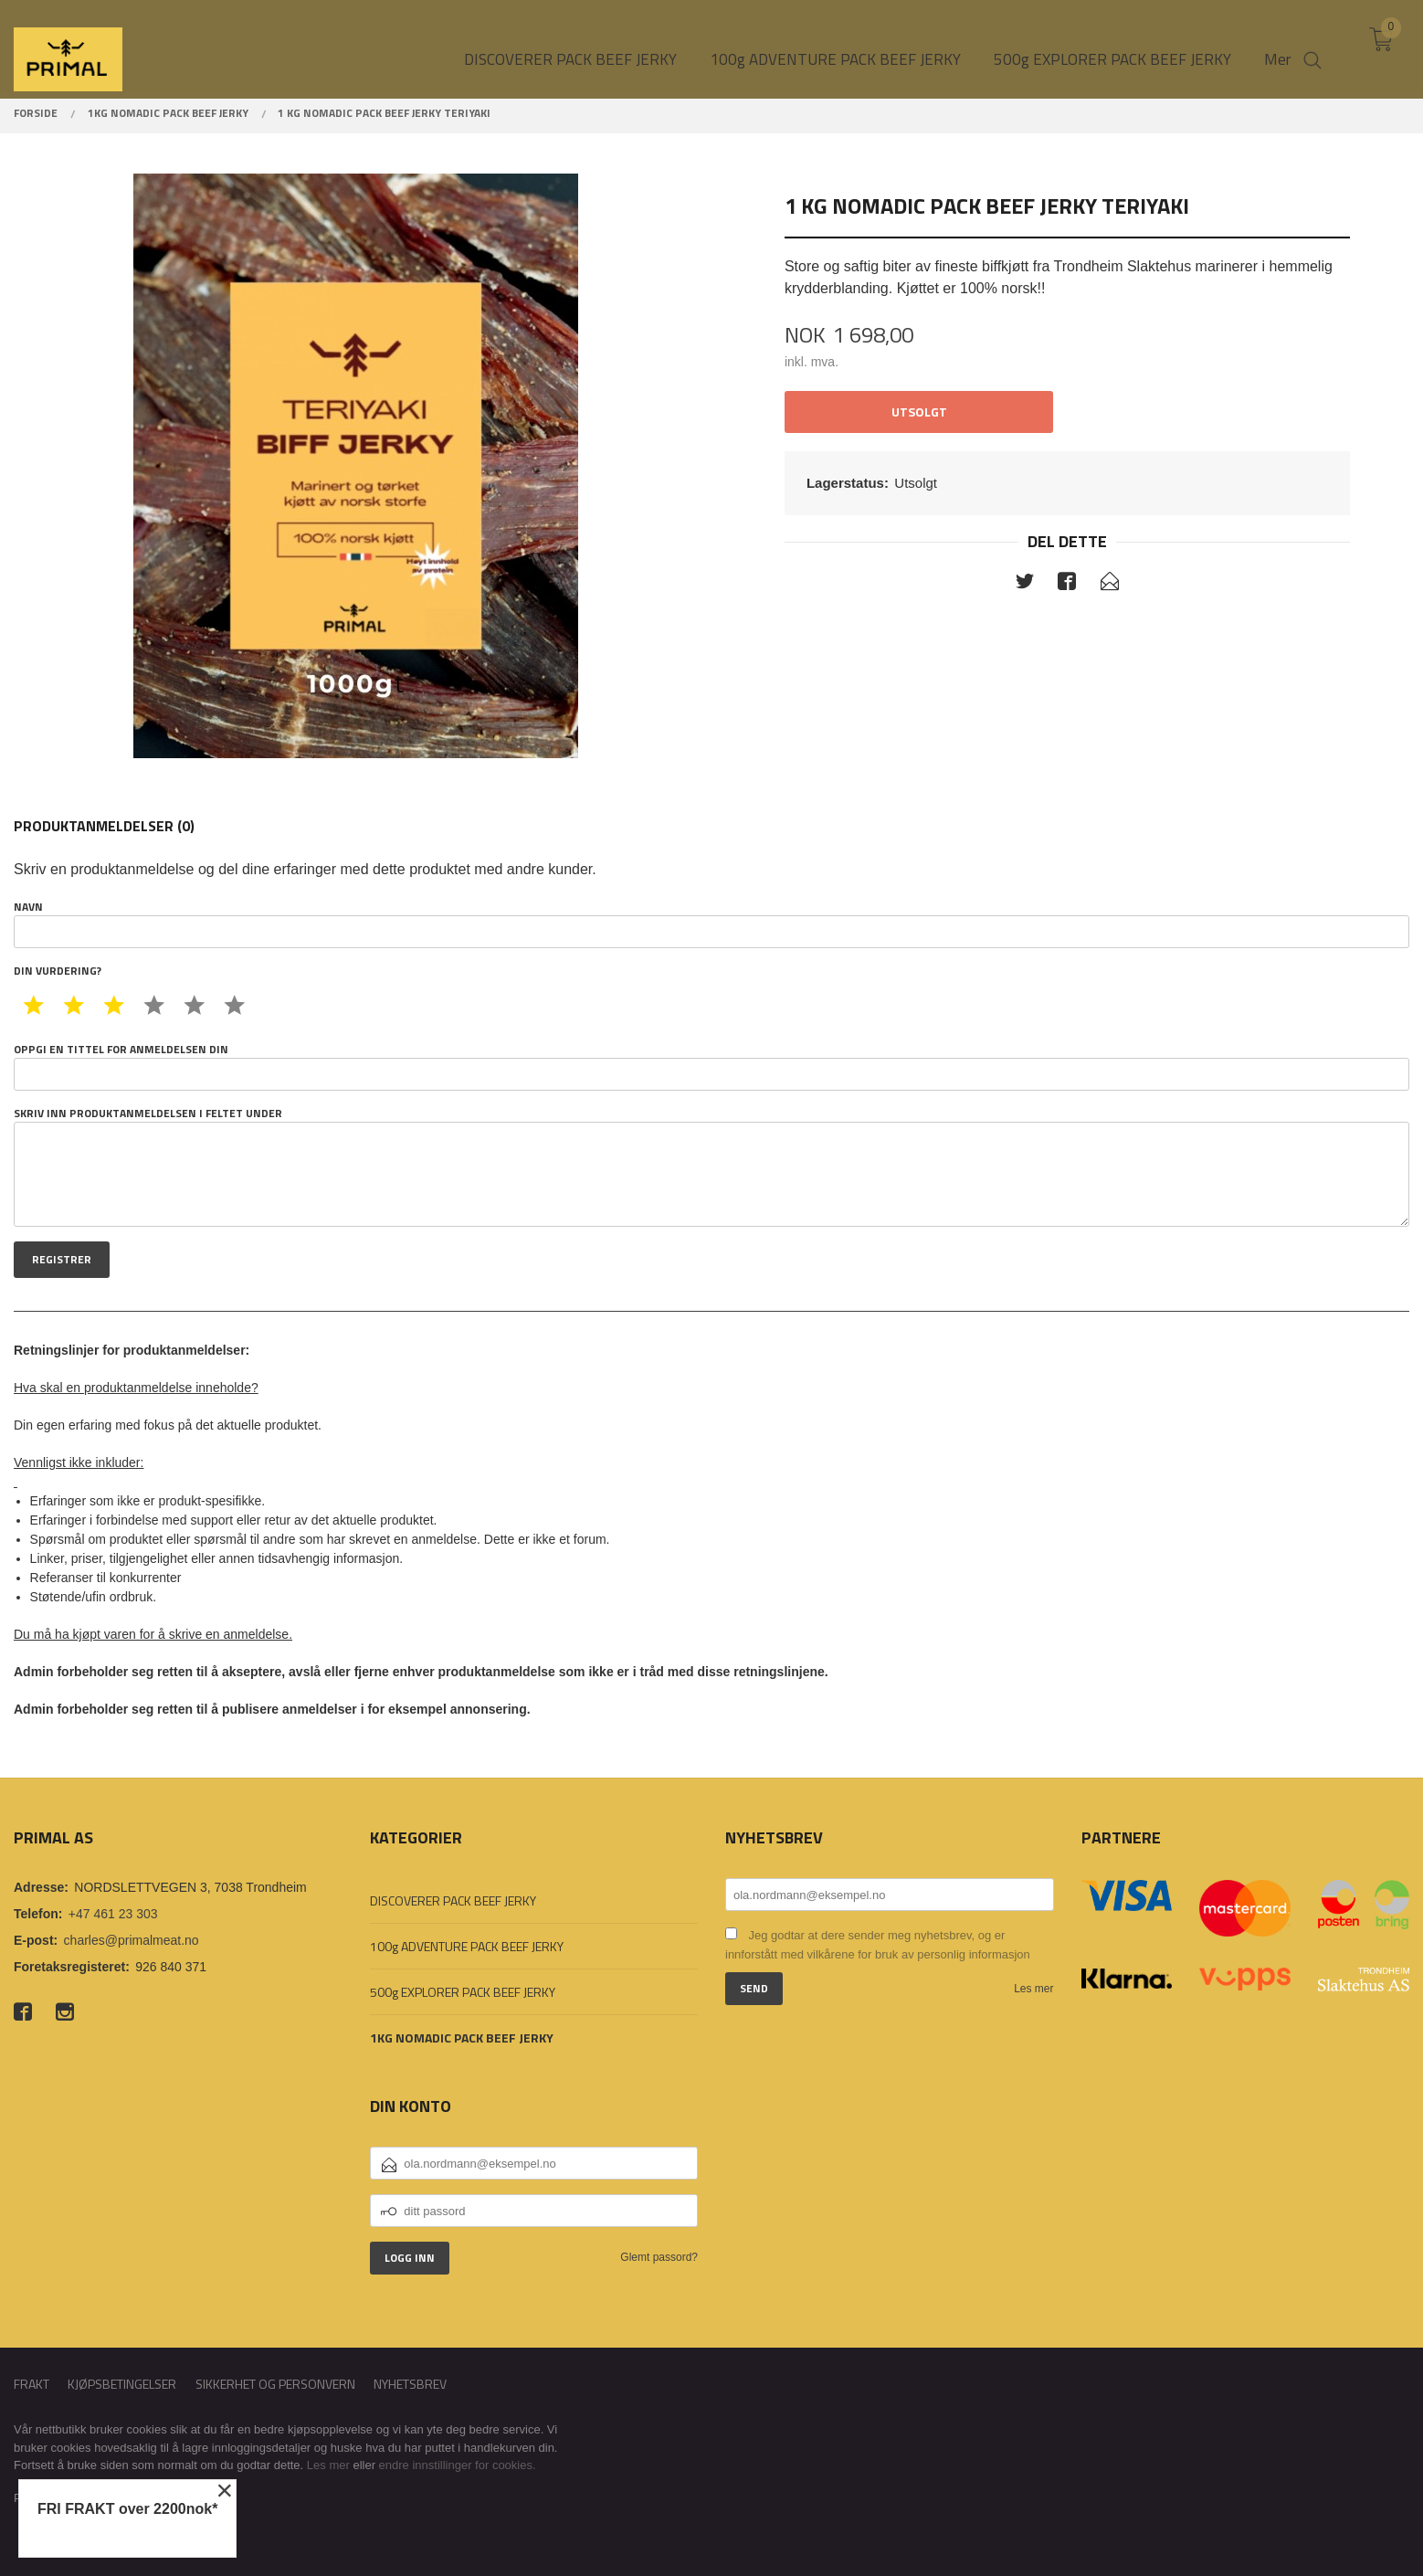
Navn (711, 923)
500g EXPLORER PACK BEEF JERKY (462, 1991)
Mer (1277, 47)
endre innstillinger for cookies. (457, 2465)
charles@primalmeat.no (131, 1940)
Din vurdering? (57, 971)
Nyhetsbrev (410, 2383)
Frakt (31, 2383)
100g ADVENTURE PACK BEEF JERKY (467, 1946)
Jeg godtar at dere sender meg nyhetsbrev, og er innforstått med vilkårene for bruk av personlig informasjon (877, 1944)
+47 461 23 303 (113, 1913)
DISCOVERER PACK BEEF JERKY (453, 1900)
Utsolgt (919, 411)
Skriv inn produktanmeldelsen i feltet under (711, 1166)
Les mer (1033, 1988)
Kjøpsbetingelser (122, 2383)
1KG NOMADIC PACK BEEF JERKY (461, 2037)
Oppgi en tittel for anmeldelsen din (711, 1066)
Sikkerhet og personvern (275, 2383)
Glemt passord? (659, 2257)
